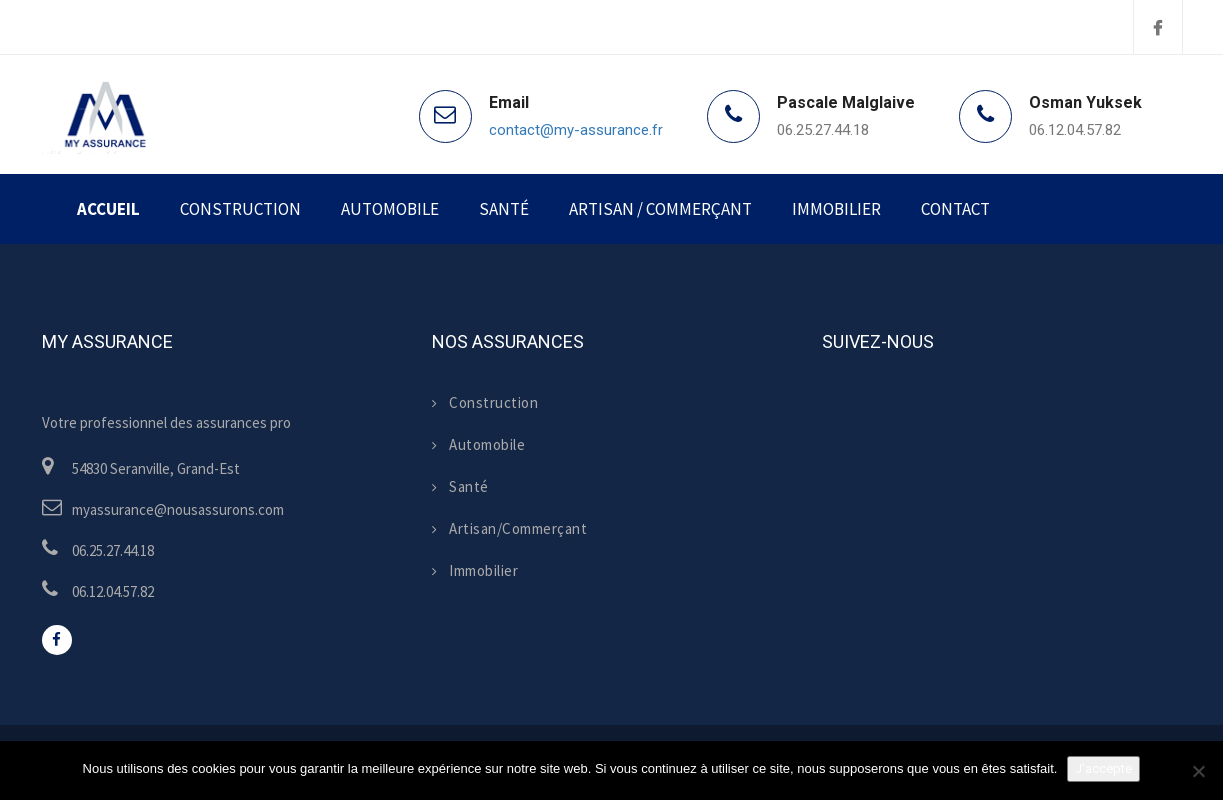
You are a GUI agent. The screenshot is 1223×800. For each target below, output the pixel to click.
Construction (240, 209)
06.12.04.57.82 (1075, 130)
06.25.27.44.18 (823, 130)
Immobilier (836, 209)
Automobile (390, 209)
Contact (955, 209)
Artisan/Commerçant (510, 528)
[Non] (1198, 771)
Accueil (108, 209)
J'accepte (1103, 768)
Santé (504, 209)
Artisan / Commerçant (660, 209)
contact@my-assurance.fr (576, 130)
